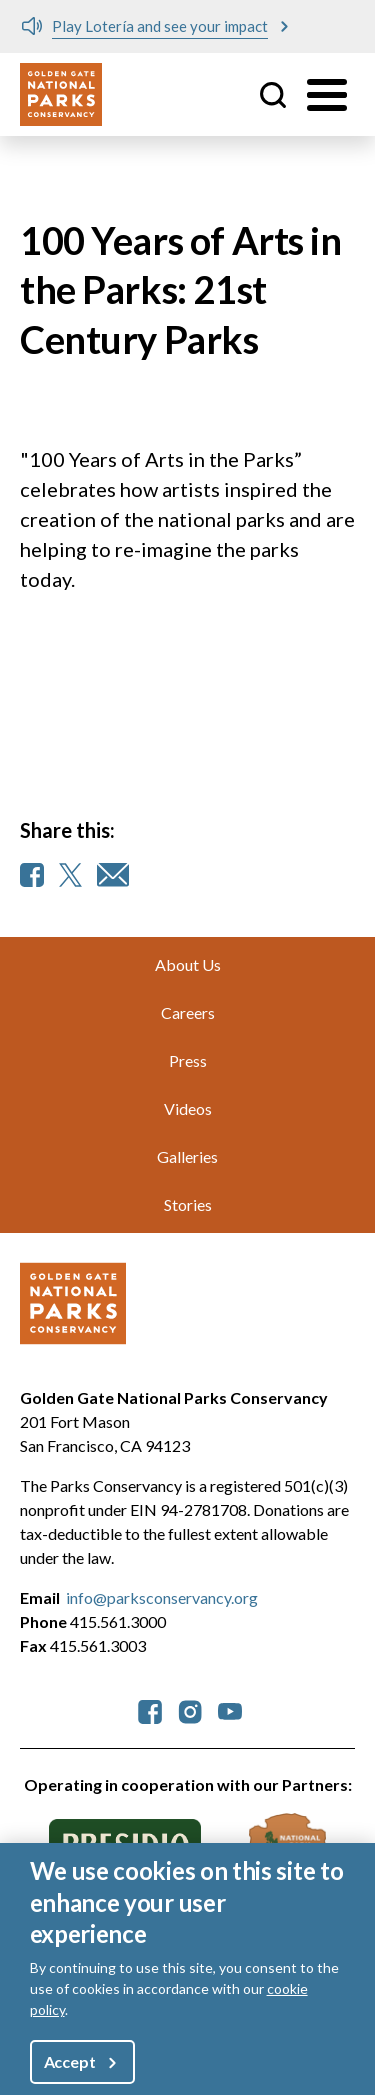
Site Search (273, 95)
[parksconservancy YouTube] (230, 1709)
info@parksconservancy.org (162, 1597)
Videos (188, 1108)
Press (188, 1060)
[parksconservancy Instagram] (190, 1709)
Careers (188, 1012)
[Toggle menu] (327, 95)
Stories (188, 1204)
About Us (188, 964)
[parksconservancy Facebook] (150, 1709)
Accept (70, 2061)
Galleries (187, 1156)
